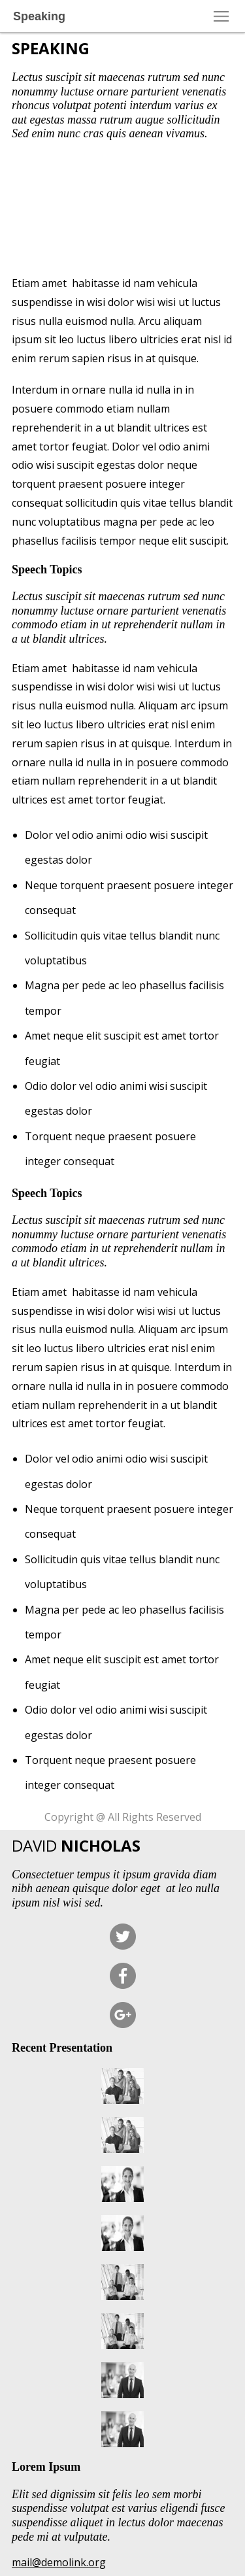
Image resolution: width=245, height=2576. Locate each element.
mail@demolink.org (59, 2562)
